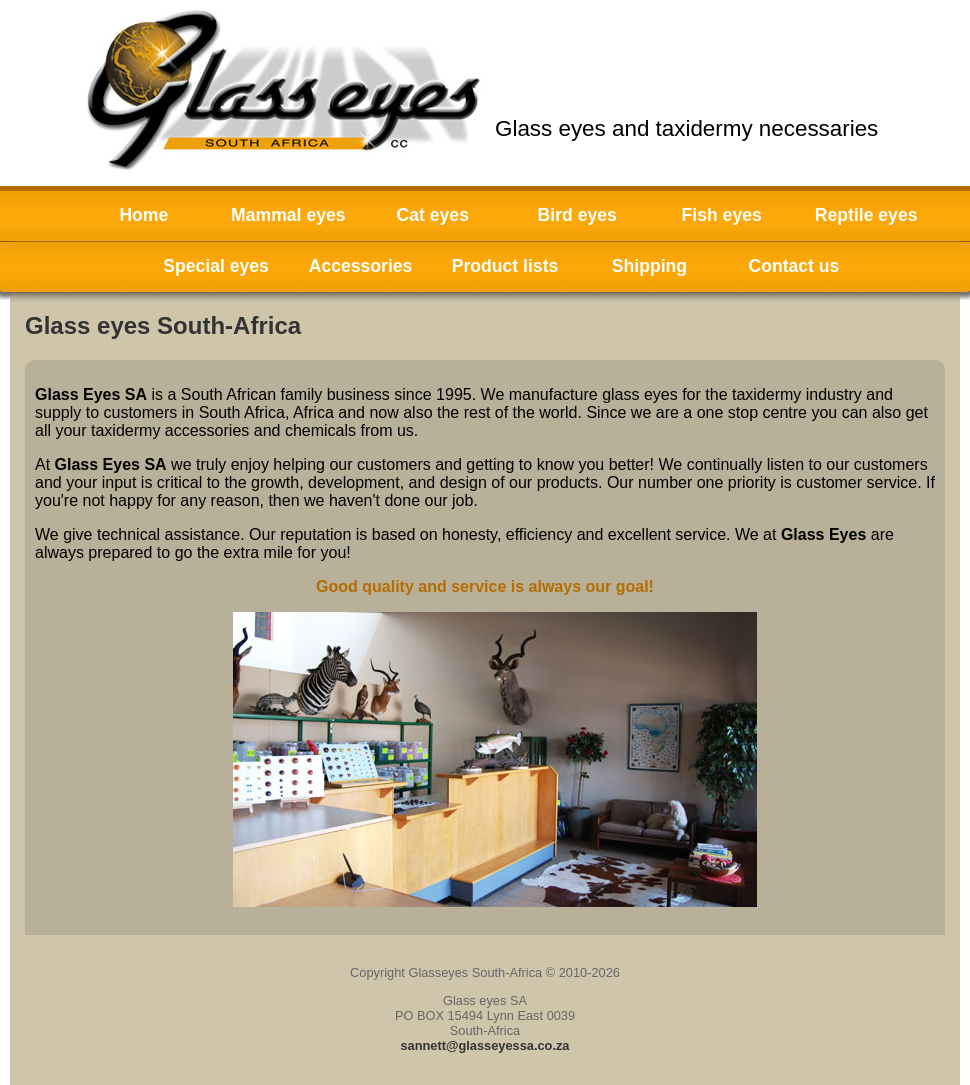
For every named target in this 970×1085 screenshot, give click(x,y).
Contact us (793, 266)
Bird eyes (577, 215)
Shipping (649, 266)
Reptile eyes (866, 215)
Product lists (505, 266)
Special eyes (216, 266)
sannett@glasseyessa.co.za (485, 1045)
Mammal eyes (288, 215)
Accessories (361, 266)
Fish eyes (722, 215)
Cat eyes (433, 215)
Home (143, 215)
